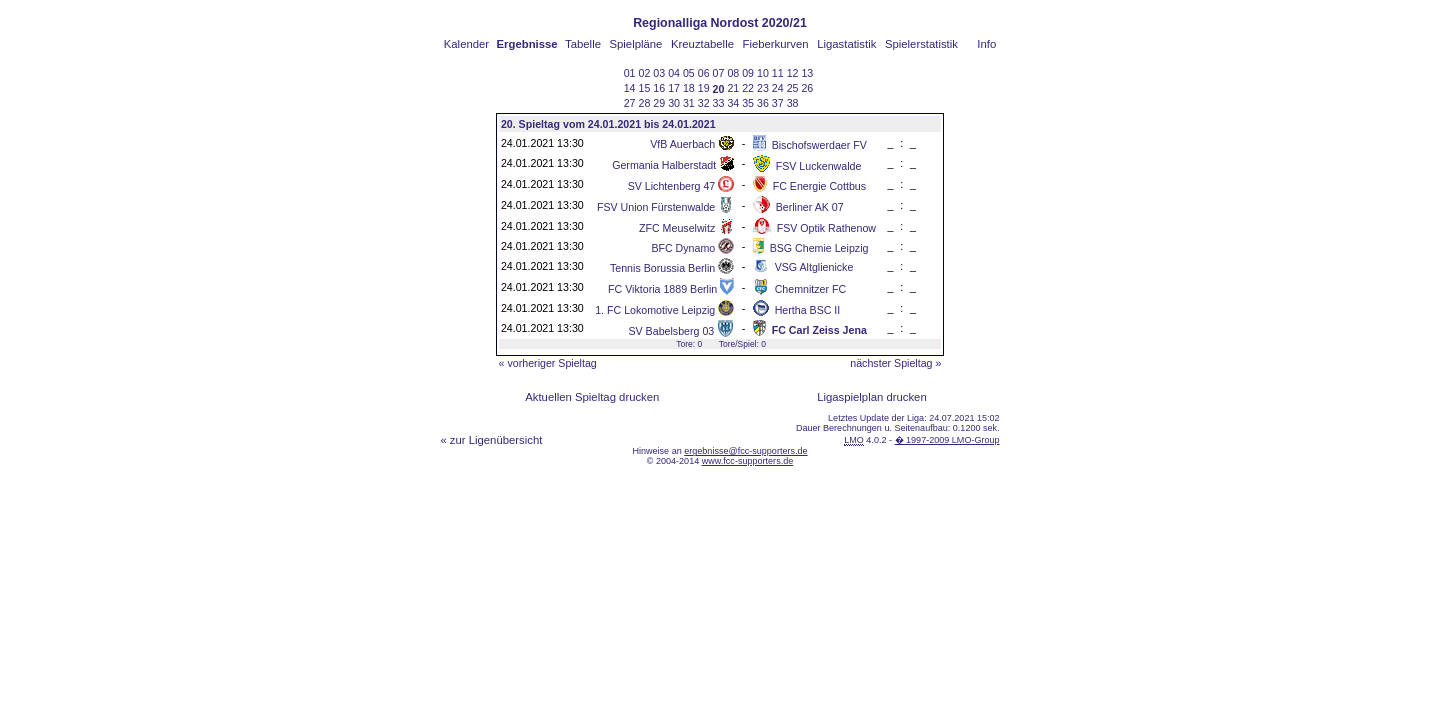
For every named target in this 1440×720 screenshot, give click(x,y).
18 (689, 88)
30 (674, 103)
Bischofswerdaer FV (819, 145)
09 (748, 73)
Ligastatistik (846, 44)
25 (793, 88)
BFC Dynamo (683, 248)
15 (645, 88)
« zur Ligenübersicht (491, 440)
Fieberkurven (776, 44)
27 (630, 103)
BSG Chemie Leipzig (819, 248)
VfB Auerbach (682, 144)
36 (763, 103)
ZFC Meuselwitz (677, 228)
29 (659, 103)
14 (630, 88)
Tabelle (583, 44)
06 (704, 73)
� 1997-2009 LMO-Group (947, 440)
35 (748, 103)
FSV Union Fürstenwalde (656, 207)
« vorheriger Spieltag (548, 363)
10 (763, 73)
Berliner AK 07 (810, 207)
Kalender (466, 44)
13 (807, 73)
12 (793, 73)
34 (733, 103)
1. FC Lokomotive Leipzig (655, 310)
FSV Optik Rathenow (826, 228)
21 (733, 88)
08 (733, 73)
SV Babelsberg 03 (671, 331)
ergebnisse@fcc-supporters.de (745, 451)
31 (689, 103)
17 (674, 88)
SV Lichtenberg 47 (672, 186)
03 (659, 73)
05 (689, 73)
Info (986, 44)
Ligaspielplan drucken (872, 397)
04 (674, 73)
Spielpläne (636, 44)
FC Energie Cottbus (819, 186)
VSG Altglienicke (814, 267)
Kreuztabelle (702, 44)
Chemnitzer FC (811, 289)
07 (719, 73)
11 (778, 73)
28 (645, 103)
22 (748, 88)
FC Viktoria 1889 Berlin (662, 289)
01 (630, 73)
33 (719, 103)
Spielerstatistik (921, 44)
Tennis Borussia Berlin (662, 268)
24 (778, 88)
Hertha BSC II (808, 310)
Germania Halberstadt (664, 165)
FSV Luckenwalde (819, 166)
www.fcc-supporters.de (748, 461)
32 (704, 103)
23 (763, 88)
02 (645, 73)
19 (704, 88)
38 (793, 103)
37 (778, 103)
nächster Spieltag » (895, 363)
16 (659, 88)
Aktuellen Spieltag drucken (592, 397)
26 (807, 88)
